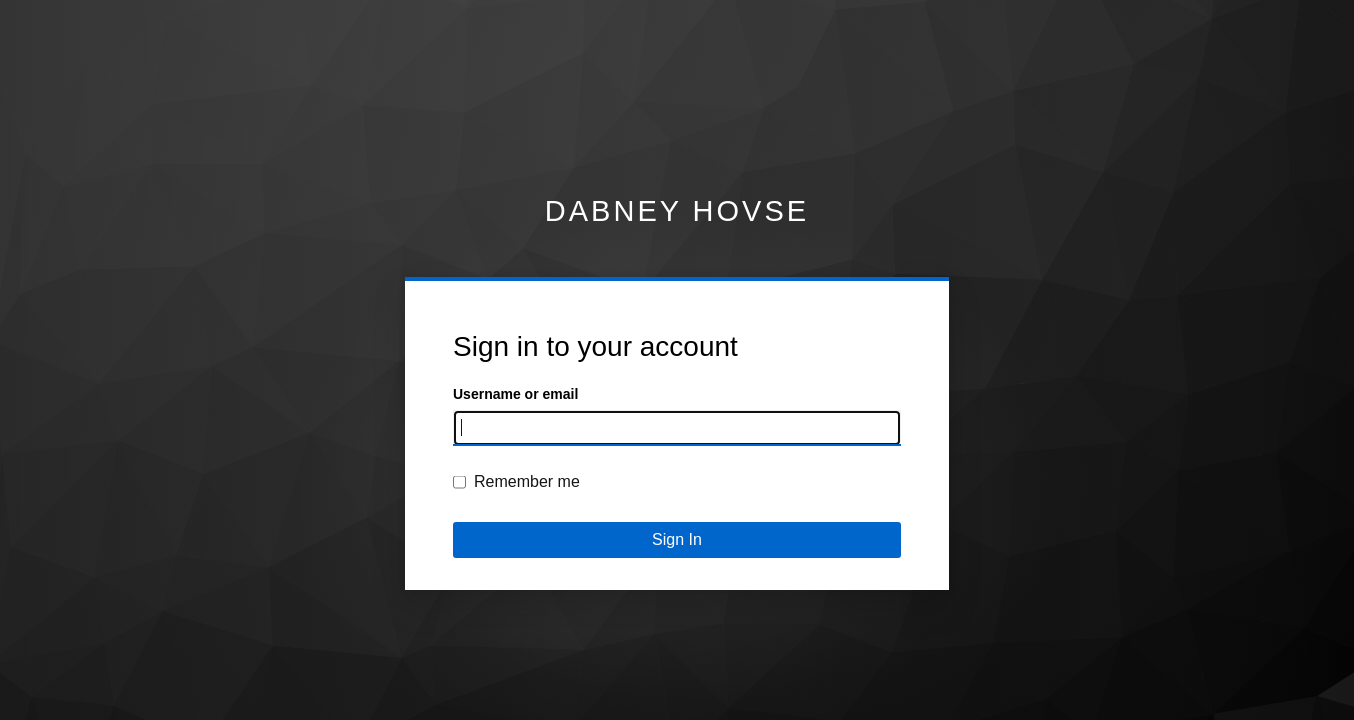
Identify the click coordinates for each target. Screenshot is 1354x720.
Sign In (677, 539)
